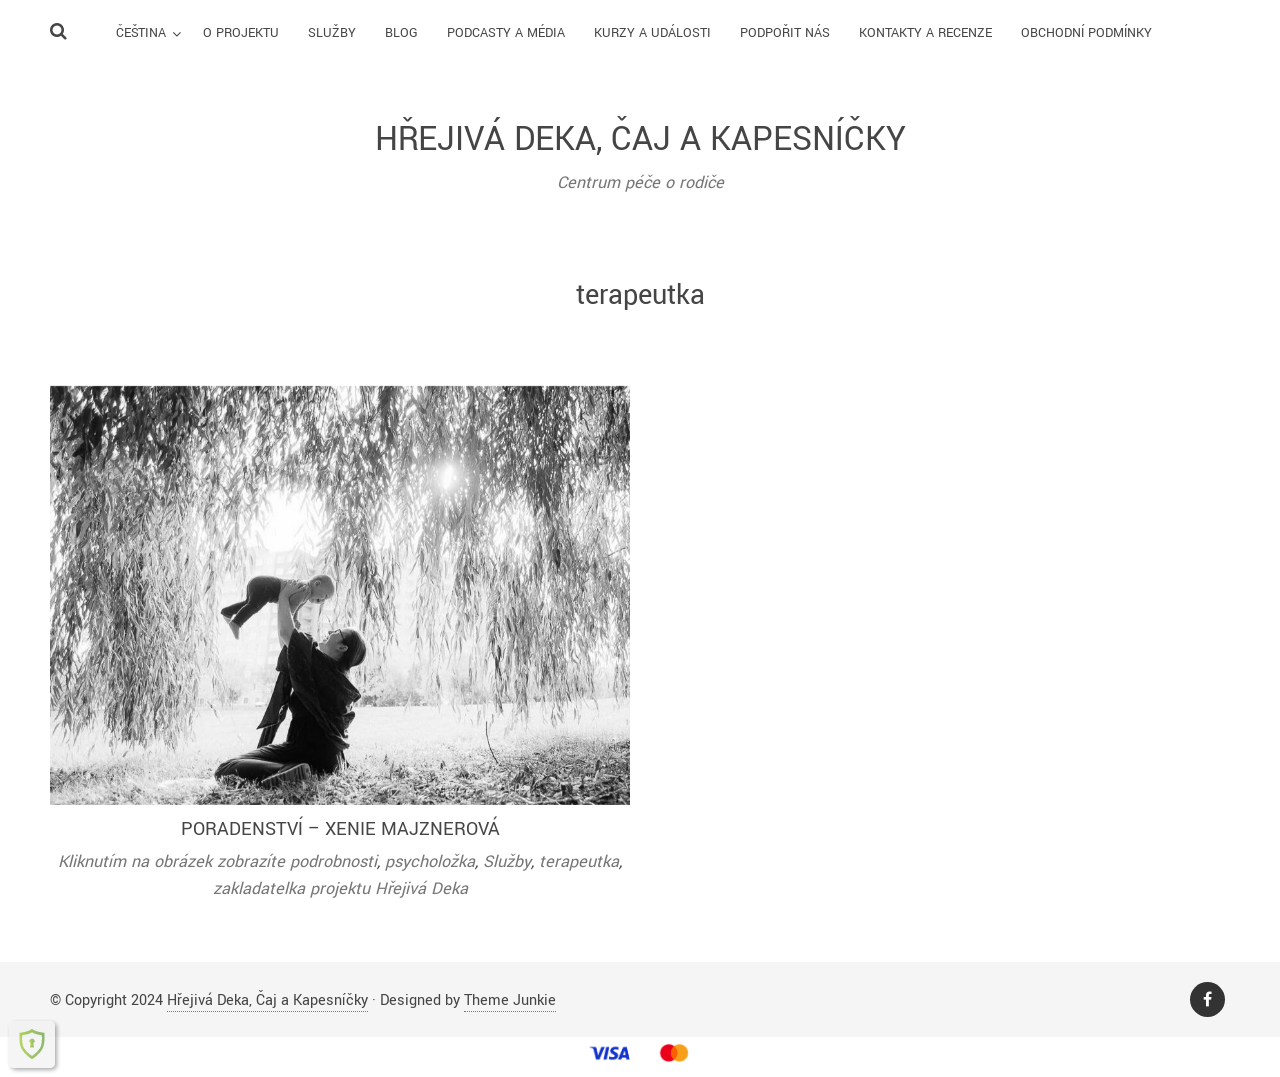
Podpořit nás (785, 33)
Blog (401, 33)
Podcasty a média (506, 33)
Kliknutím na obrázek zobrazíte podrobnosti (217, 861)
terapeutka (579, 861)
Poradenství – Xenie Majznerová (340, 829)
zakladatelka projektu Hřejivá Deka (340, 888)
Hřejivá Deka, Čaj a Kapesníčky (267, 1000)
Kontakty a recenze (925, 33)
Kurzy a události (652, 33)
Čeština (141, 33)
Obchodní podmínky (1086, 33)
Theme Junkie (510, 1000)
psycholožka (430, 861)
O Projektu (241, 33)
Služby (332, 33)
